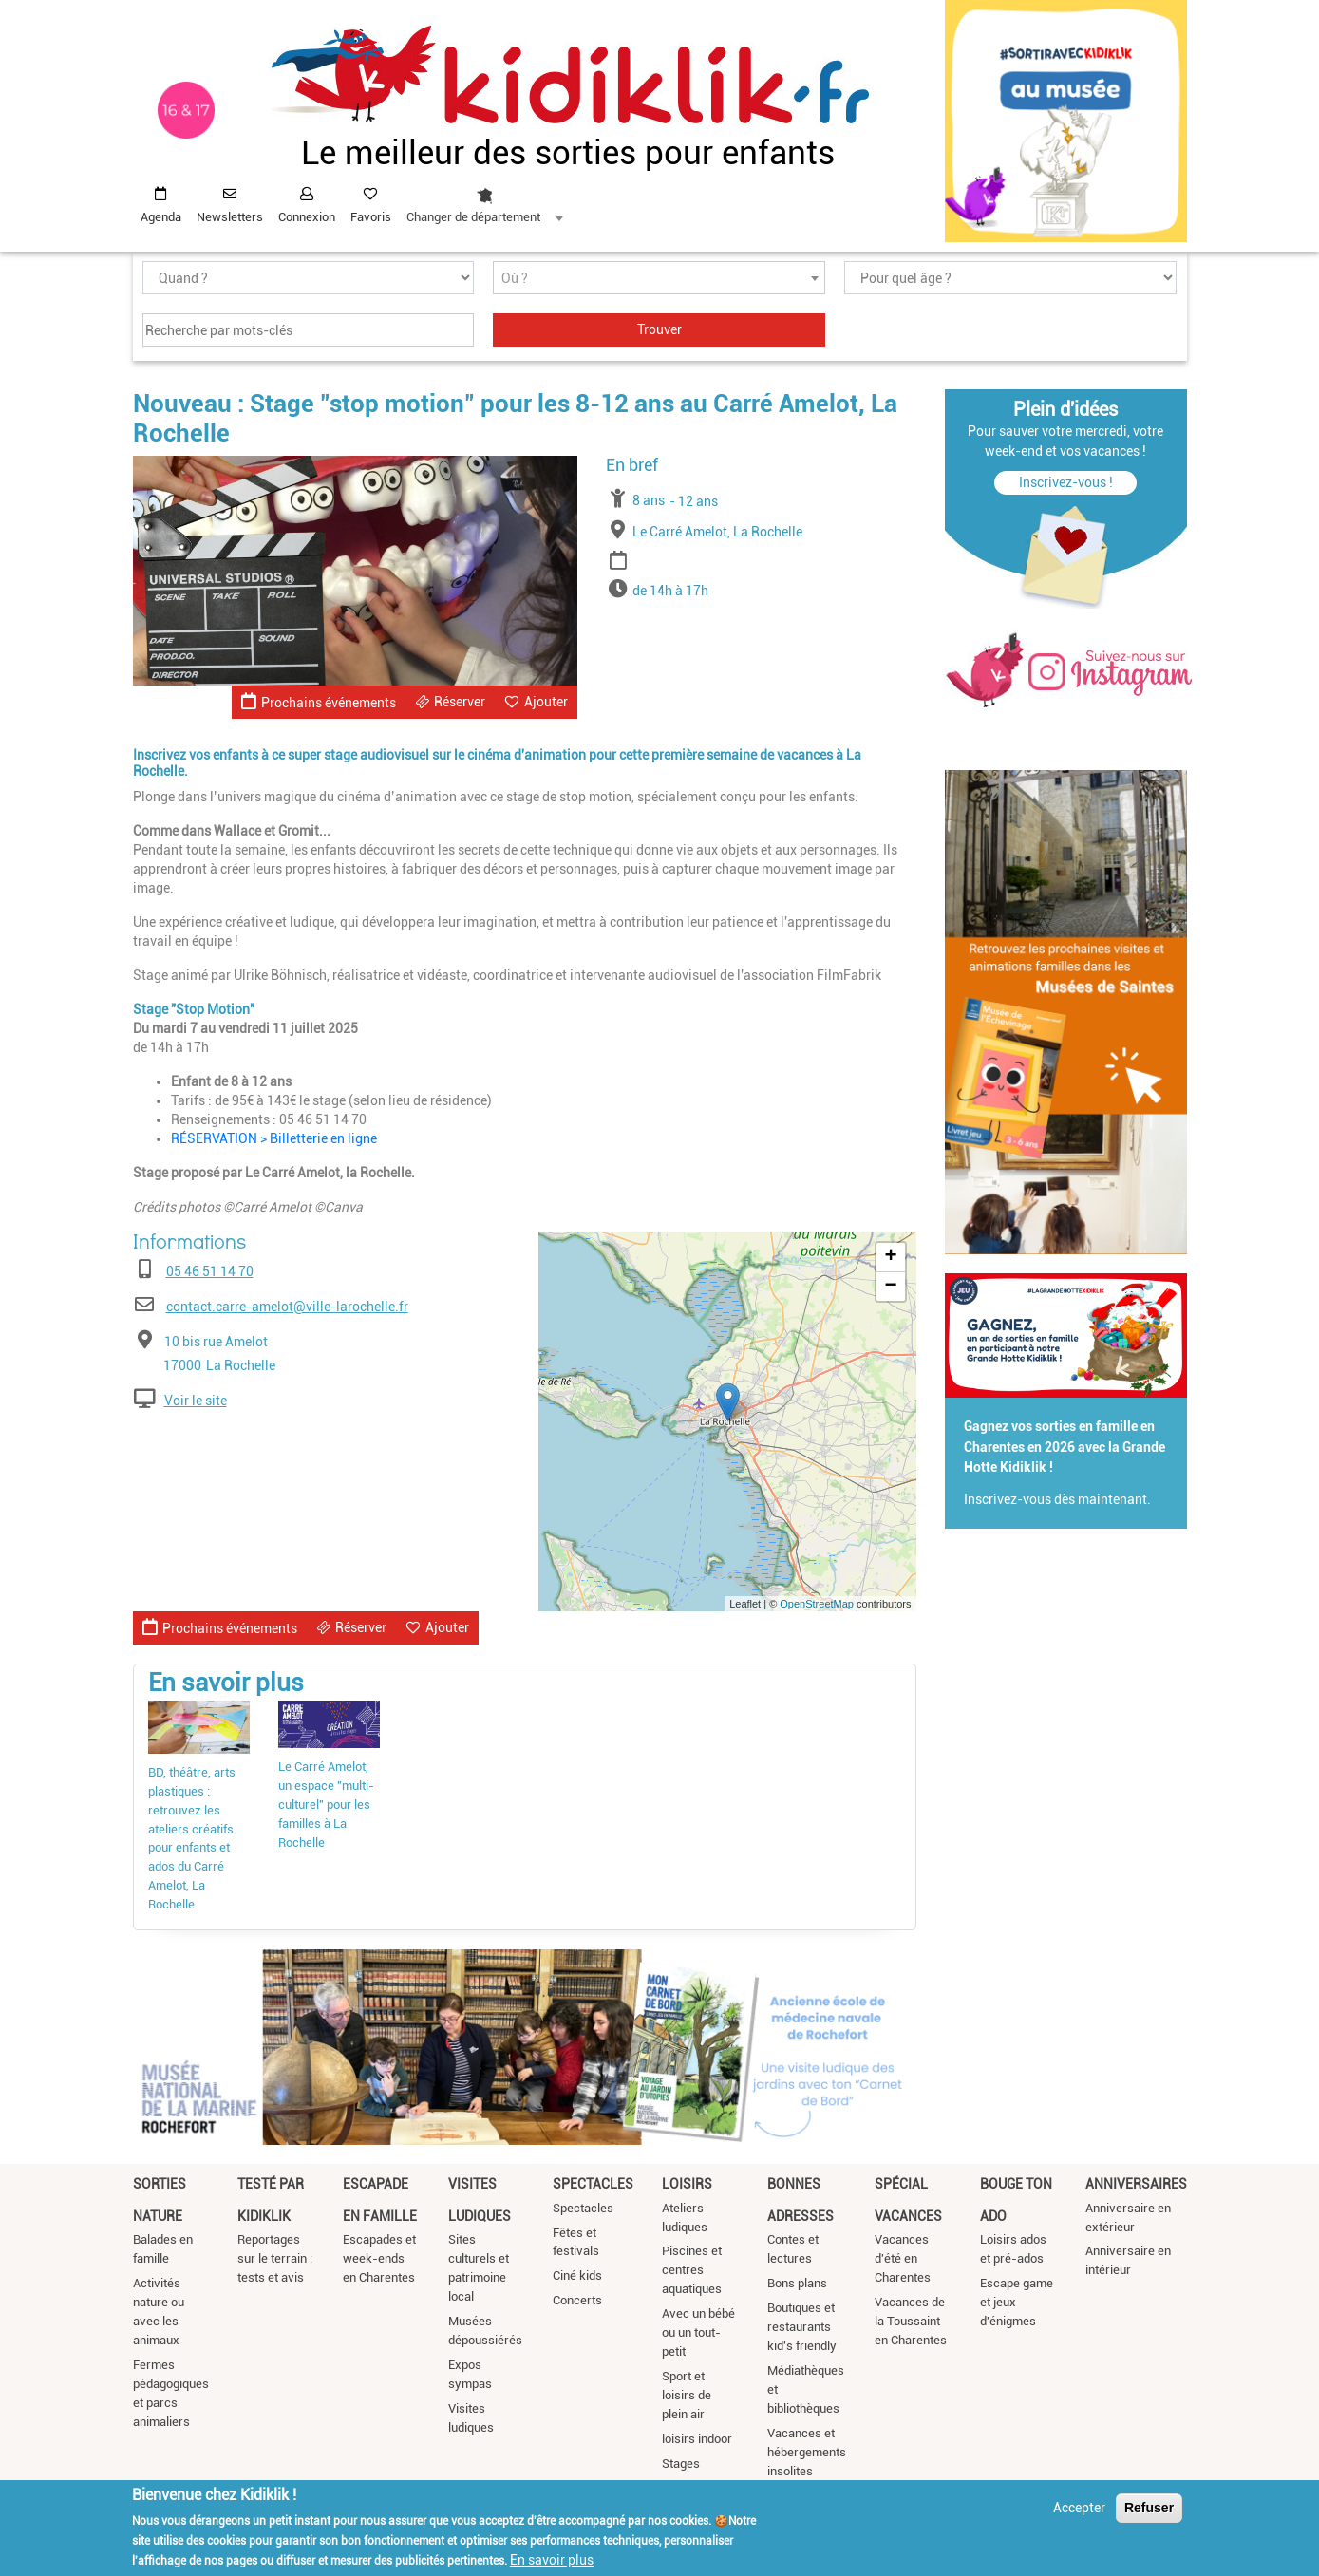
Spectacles (593, 2183)
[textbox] (659, 278)
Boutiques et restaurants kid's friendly (802, 2327)
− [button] (890, 1286)
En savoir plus (552, 2559)
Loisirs (687, 2183)
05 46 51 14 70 (210, 1271)
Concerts (577, 2300)
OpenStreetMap (817, 1603)
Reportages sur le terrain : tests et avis (274, 2258)
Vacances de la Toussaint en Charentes (911, 2321)
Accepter (1079, 2507)
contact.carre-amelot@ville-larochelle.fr (287, 1306)
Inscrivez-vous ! (1066, 482)
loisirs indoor (697, 2439)
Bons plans (797, 2283)
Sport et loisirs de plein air (686, 2395)
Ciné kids (577, 2275)
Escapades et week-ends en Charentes (379, 2258)
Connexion (306, 217)
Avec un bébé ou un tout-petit (698, 2332)
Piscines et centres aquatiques (692, 2270)
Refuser (1149, 2507)
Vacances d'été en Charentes (903, 2258)
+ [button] (890, 1257)
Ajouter (546, 701)
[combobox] (484, 200)
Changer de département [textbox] (473, 217)
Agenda (161, 217)
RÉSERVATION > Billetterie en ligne (274, 1138)
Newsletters (230, 217)
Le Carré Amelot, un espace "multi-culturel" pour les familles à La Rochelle (326, 1804)
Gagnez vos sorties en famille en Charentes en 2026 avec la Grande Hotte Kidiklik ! (1064, 1447)
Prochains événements (318, 701)
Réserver (459, 701)
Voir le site (195, 1400)
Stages (681, 2463)
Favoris (370, 217)
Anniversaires (1136, 2183)
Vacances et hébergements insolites (806, 2452)
